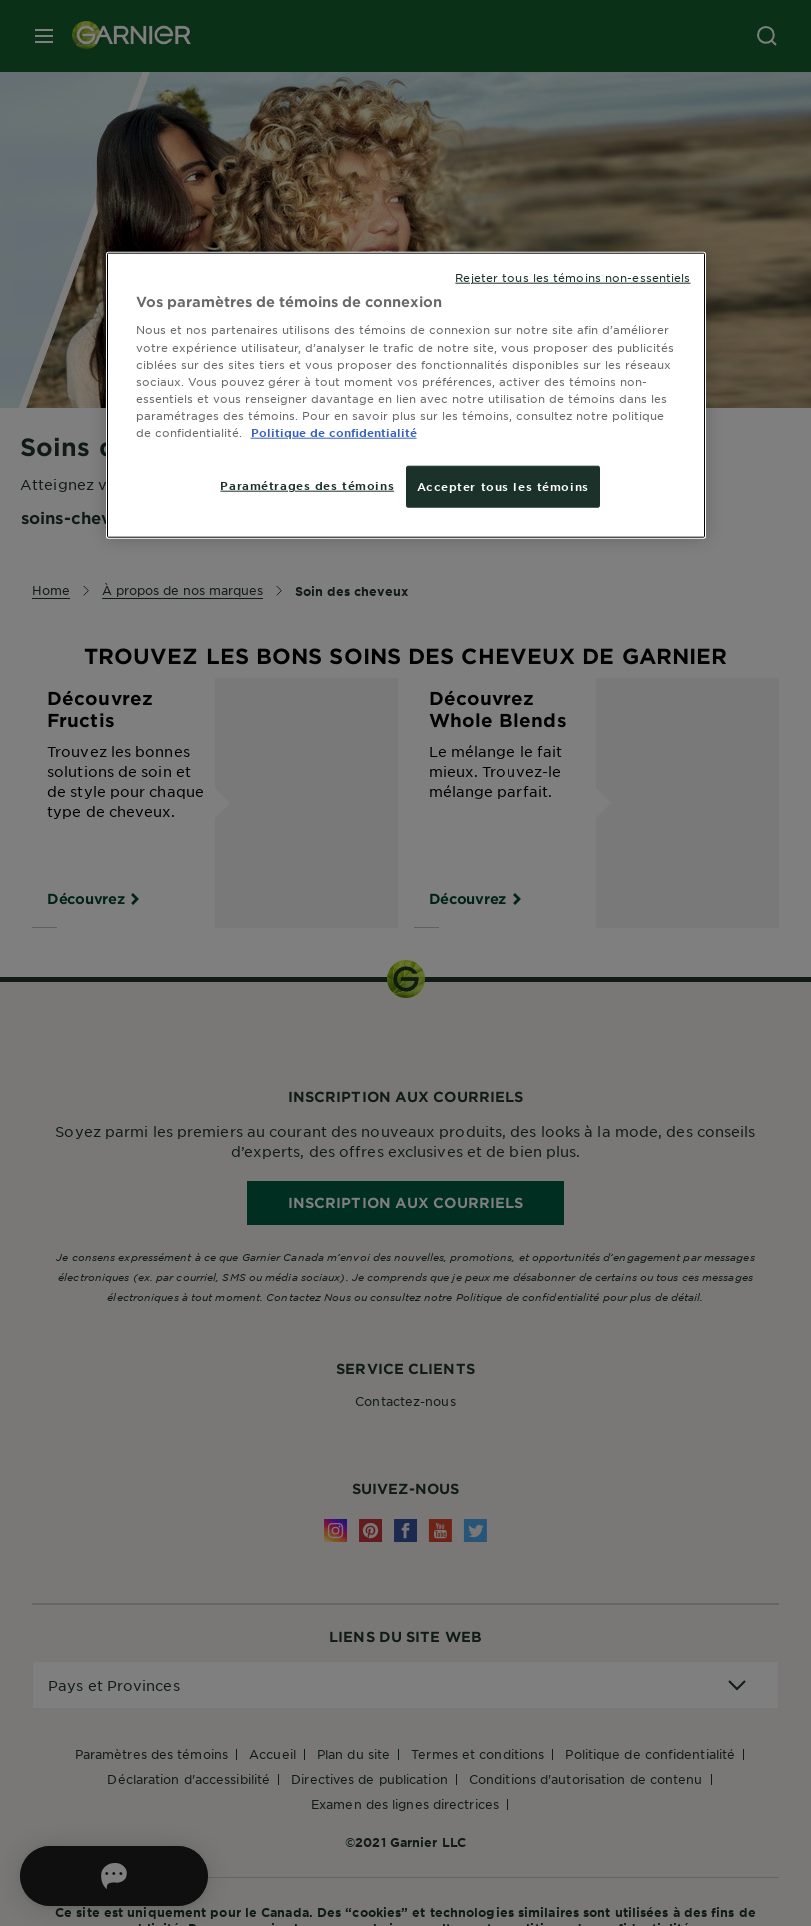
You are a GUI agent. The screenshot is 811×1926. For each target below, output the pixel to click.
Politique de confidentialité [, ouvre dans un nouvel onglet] (334, 432)
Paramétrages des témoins (307, 485)
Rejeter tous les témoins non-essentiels (572, 277)
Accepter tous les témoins (503, 486)
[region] (406, 395)
